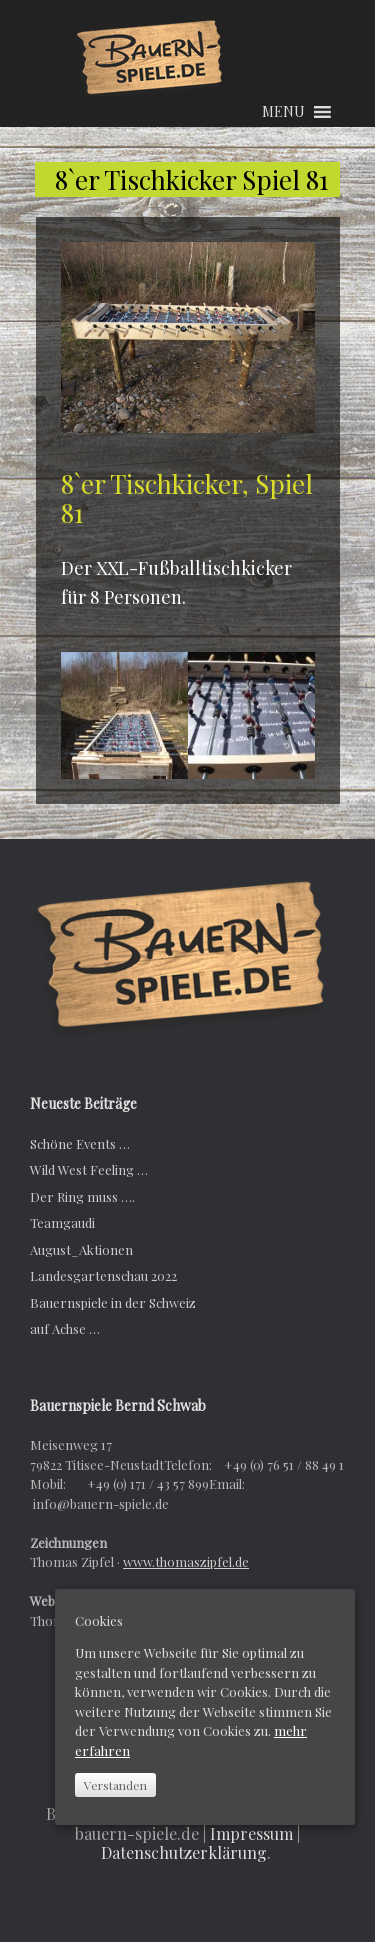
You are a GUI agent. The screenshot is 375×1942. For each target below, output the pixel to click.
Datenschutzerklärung (184, 1852)
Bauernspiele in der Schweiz (113, 1302)
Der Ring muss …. (82, 1196)
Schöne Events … (80, 1143)
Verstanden (115, 1785)
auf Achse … (65, 1328)
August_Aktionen (81, 1249)
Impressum (251, 1833)
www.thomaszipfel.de (186, 1561)
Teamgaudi (62, 1222)
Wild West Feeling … (89, 1169)
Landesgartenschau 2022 (103, 1275)
